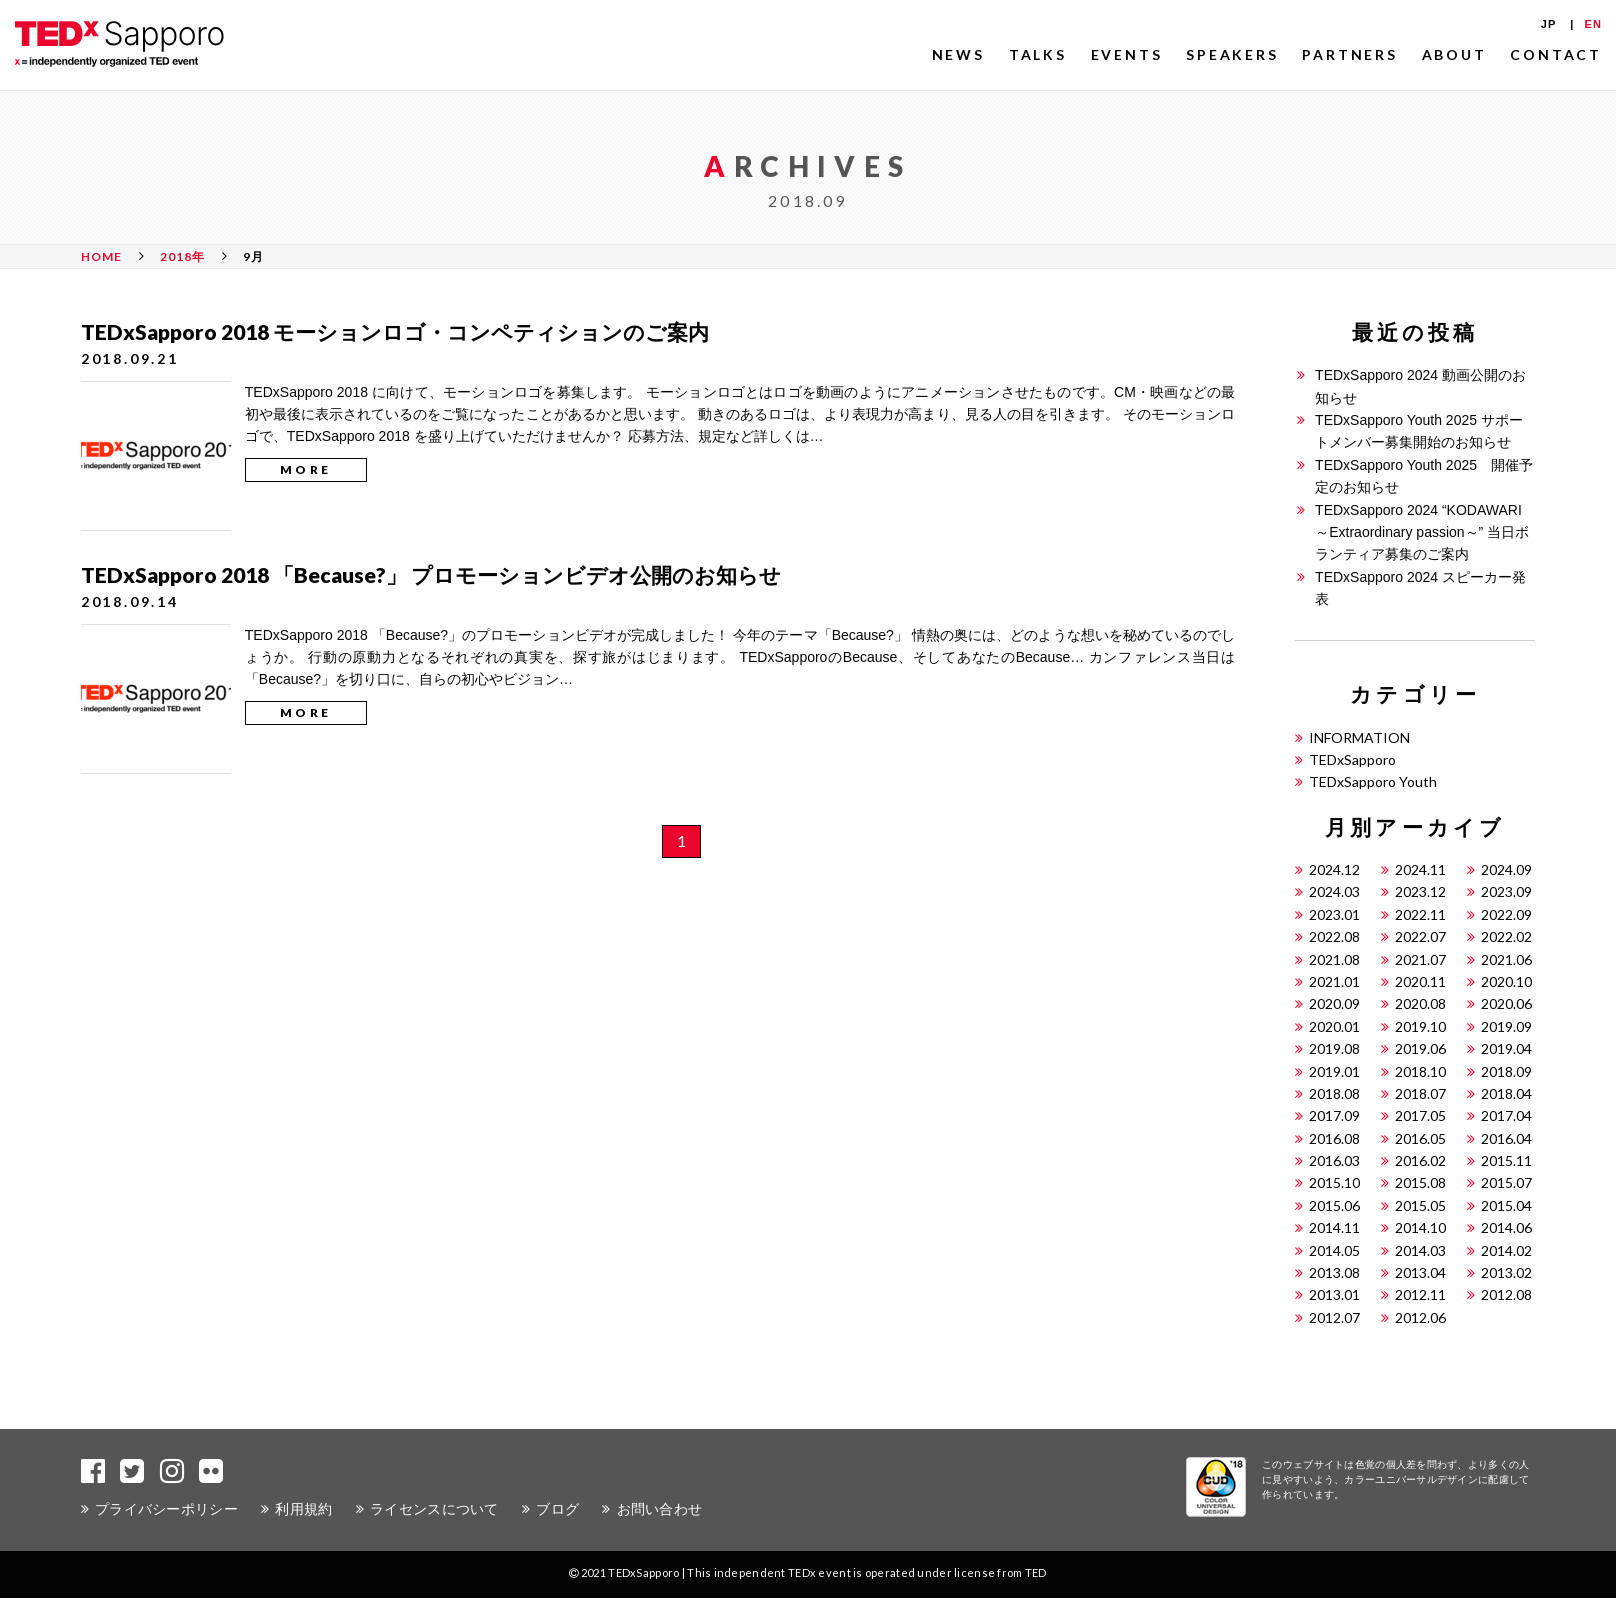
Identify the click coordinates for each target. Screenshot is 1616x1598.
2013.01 (1334, 1294)
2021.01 (1334, 981)
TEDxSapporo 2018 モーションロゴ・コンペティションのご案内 (395, 331)
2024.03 (1334, 891)
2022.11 (1420, 914)
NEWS (958, 54)
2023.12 (1420, 891)
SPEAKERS (1232, 54)
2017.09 (1334, 1115)
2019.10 (1420, 1026)
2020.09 (1334, 1003)
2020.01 (1334, 1026)
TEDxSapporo (1352, 759)
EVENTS (1127, 54)
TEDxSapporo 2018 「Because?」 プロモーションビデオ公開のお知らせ (431, 574)
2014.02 (1506, 1250)
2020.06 (1506, 1003)
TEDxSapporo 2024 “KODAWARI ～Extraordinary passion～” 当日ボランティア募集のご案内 (1422, 532)
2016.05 (1420, 1138)
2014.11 (1334, 1227)
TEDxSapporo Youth (1373, 781)
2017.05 (1420, 1115)
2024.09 (1506, 869)
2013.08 (1334, 1272)
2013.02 (1506, 1272)
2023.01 (1334, 914)
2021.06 (1506, 959)
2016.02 (1420, 1160)
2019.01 (1334, 1071)
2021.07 (1420, 959)
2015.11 (1506, 1160)
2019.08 (1334, 1048)
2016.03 (1334, 1160)
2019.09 (1506, 1026)
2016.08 (1334, 1138)
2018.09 (1506, 1071)
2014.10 (1420, 1227)
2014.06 (1506, 1227)
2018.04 (1506, 1093)
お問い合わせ (660, 1508)
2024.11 (1420, 869)
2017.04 (1506, 1115)
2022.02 (1506, 936)
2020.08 (1420, 1003)
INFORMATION (1359, 737)
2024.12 (1334, 869)
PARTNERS (1349, 54)
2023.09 (1506, 891)
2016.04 (1506, 1138)
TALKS (1038, 54)
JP (1549, 24)
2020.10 (1506, 981)
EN (1593, 24)
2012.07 (1334, 1317)
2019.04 (1506, 1048)
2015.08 (1420, 1182)
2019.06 (1420, 1048)
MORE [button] (306, 469)
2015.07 (1506, 1182)
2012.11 (1420, 1294)
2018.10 (1420, 1071)
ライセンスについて (434, 1508)
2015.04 (1506, 1205)
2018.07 (1420, 1093)
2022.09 (1506, 914)
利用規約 (303, 1508)
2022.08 (1334, 936)
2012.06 (1420, 1317)
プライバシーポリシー (166, 1508)
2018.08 (1334, 1093)
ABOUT (1454, 54)
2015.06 (1334, 1205)
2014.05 (1334, 1250)
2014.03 (1420, 1250)
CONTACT (1556, 54)
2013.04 (1420, 1272)
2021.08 (1334, 959)
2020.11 (1420, 981)
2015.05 (1420, 1205)
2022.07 (1420, 936)
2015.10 (1334, 1182)
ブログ (557, 1508)
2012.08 (1506, 1294)
